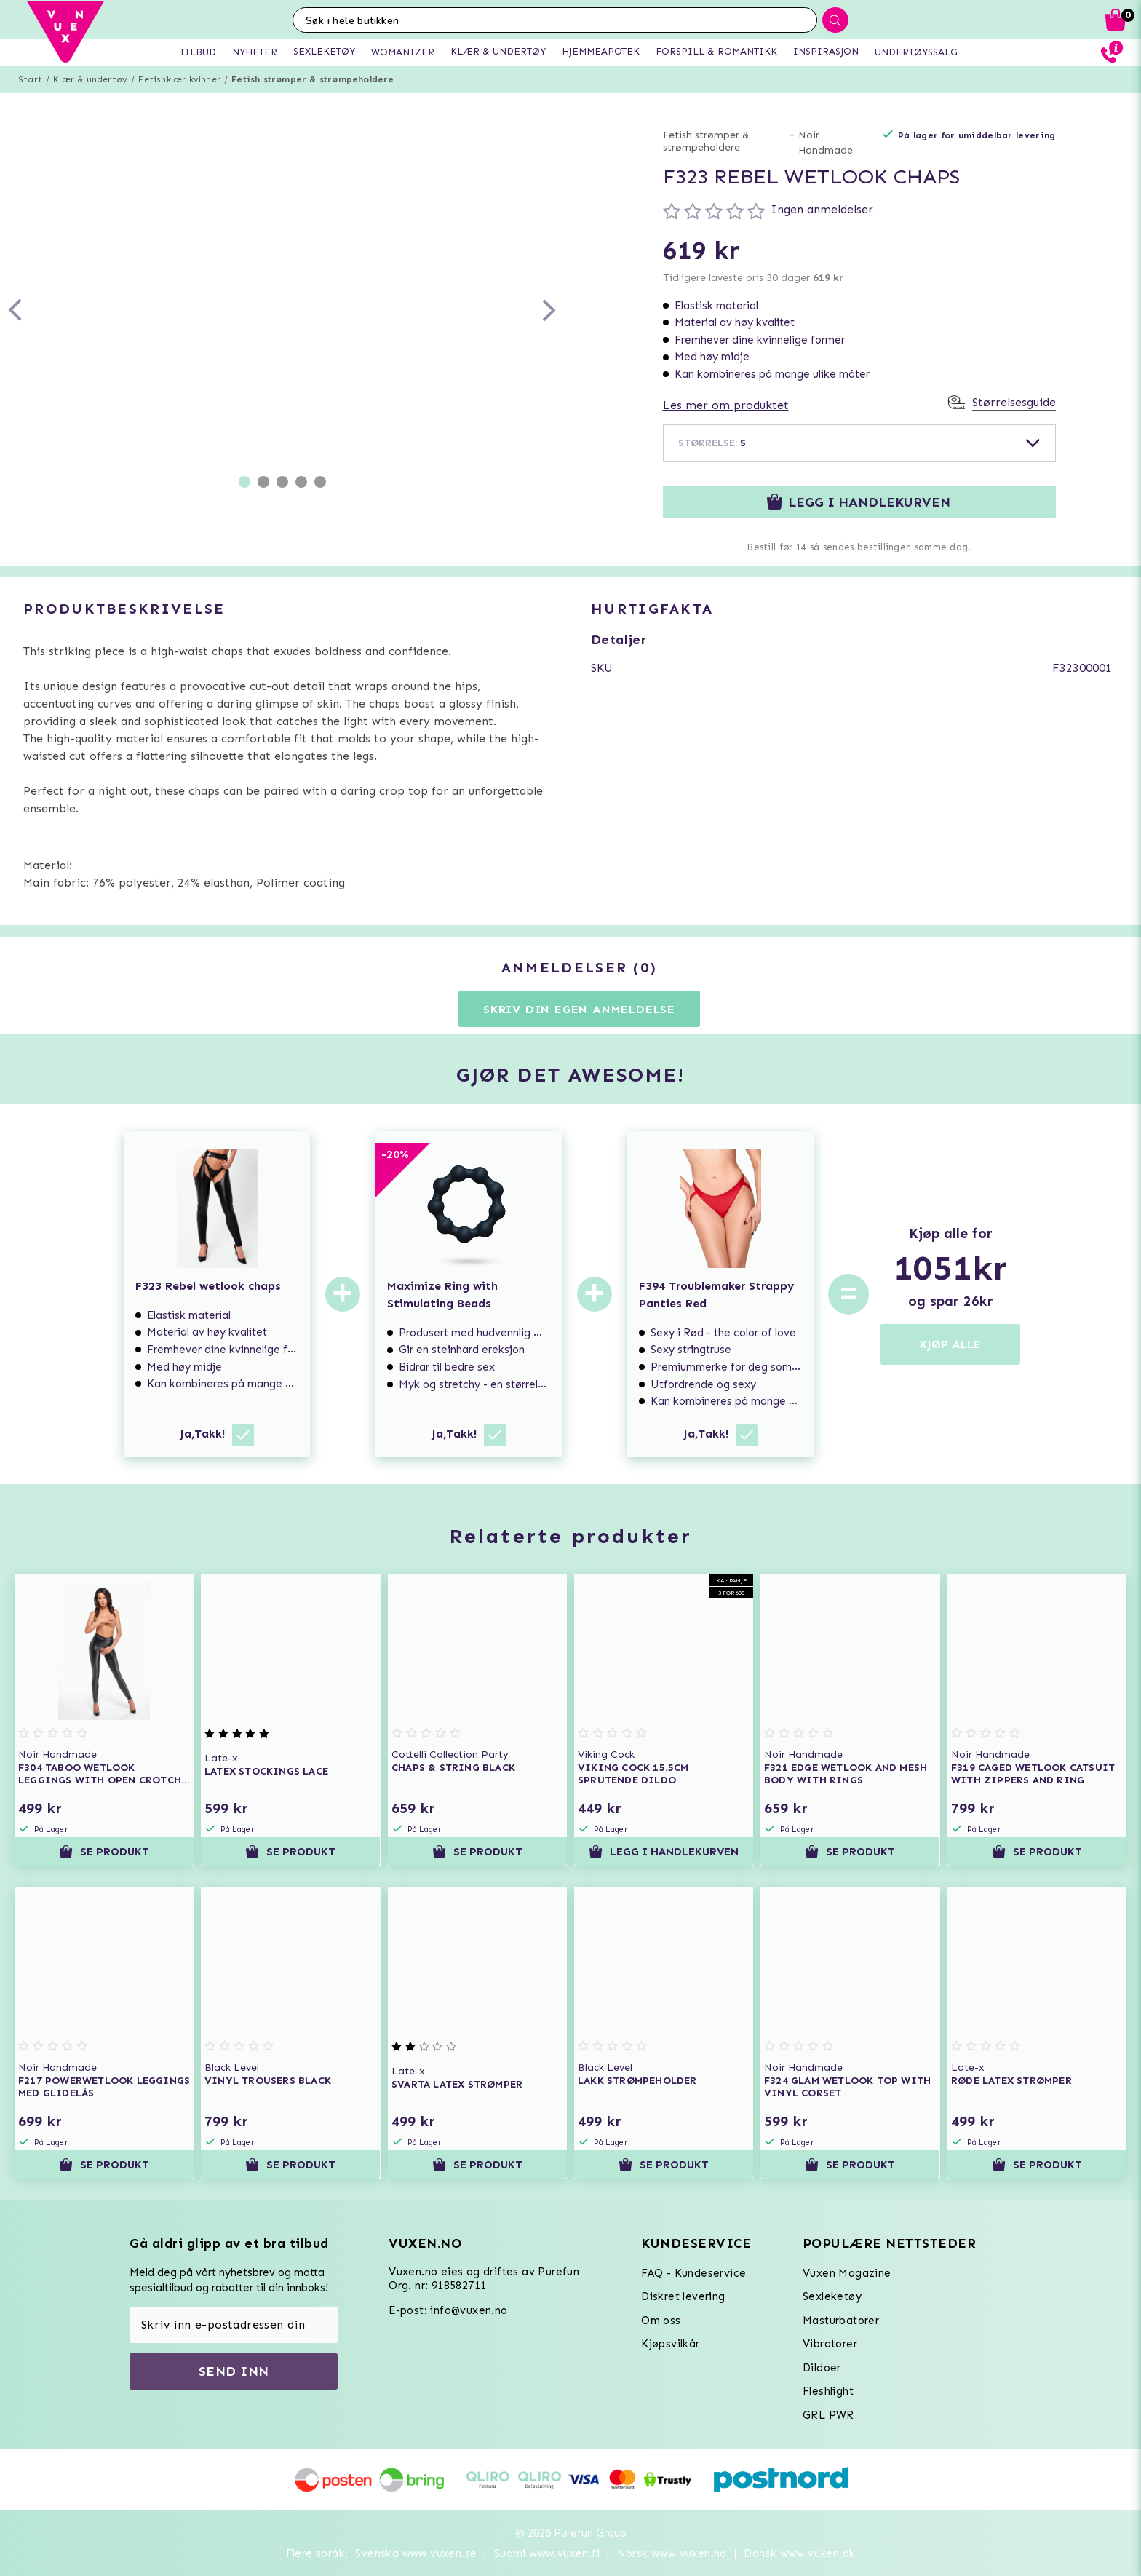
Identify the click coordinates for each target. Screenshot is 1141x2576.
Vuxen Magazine (847, 2273)
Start (30, 79)
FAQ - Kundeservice (693, 2273)
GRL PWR (828, 2415)
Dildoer (822, 2367)
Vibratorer (830, 2343)
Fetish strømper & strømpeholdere (312, 79)
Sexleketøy (832, 2296)
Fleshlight (828, 2391)
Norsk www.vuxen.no (672, 2553)
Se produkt (104, 1851)
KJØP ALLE (950, 1344)
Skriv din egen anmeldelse (579, 1009)
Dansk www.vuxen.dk (799, 2553)
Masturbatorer (841, 2320)
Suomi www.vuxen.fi (547, 2553)
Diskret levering (683, 2296)
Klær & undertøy (90, 79)
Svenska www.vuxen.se (416, 2553)
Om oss (660, 2320)
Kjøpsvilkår (670, 2343)
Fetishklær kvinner (179, 79)
